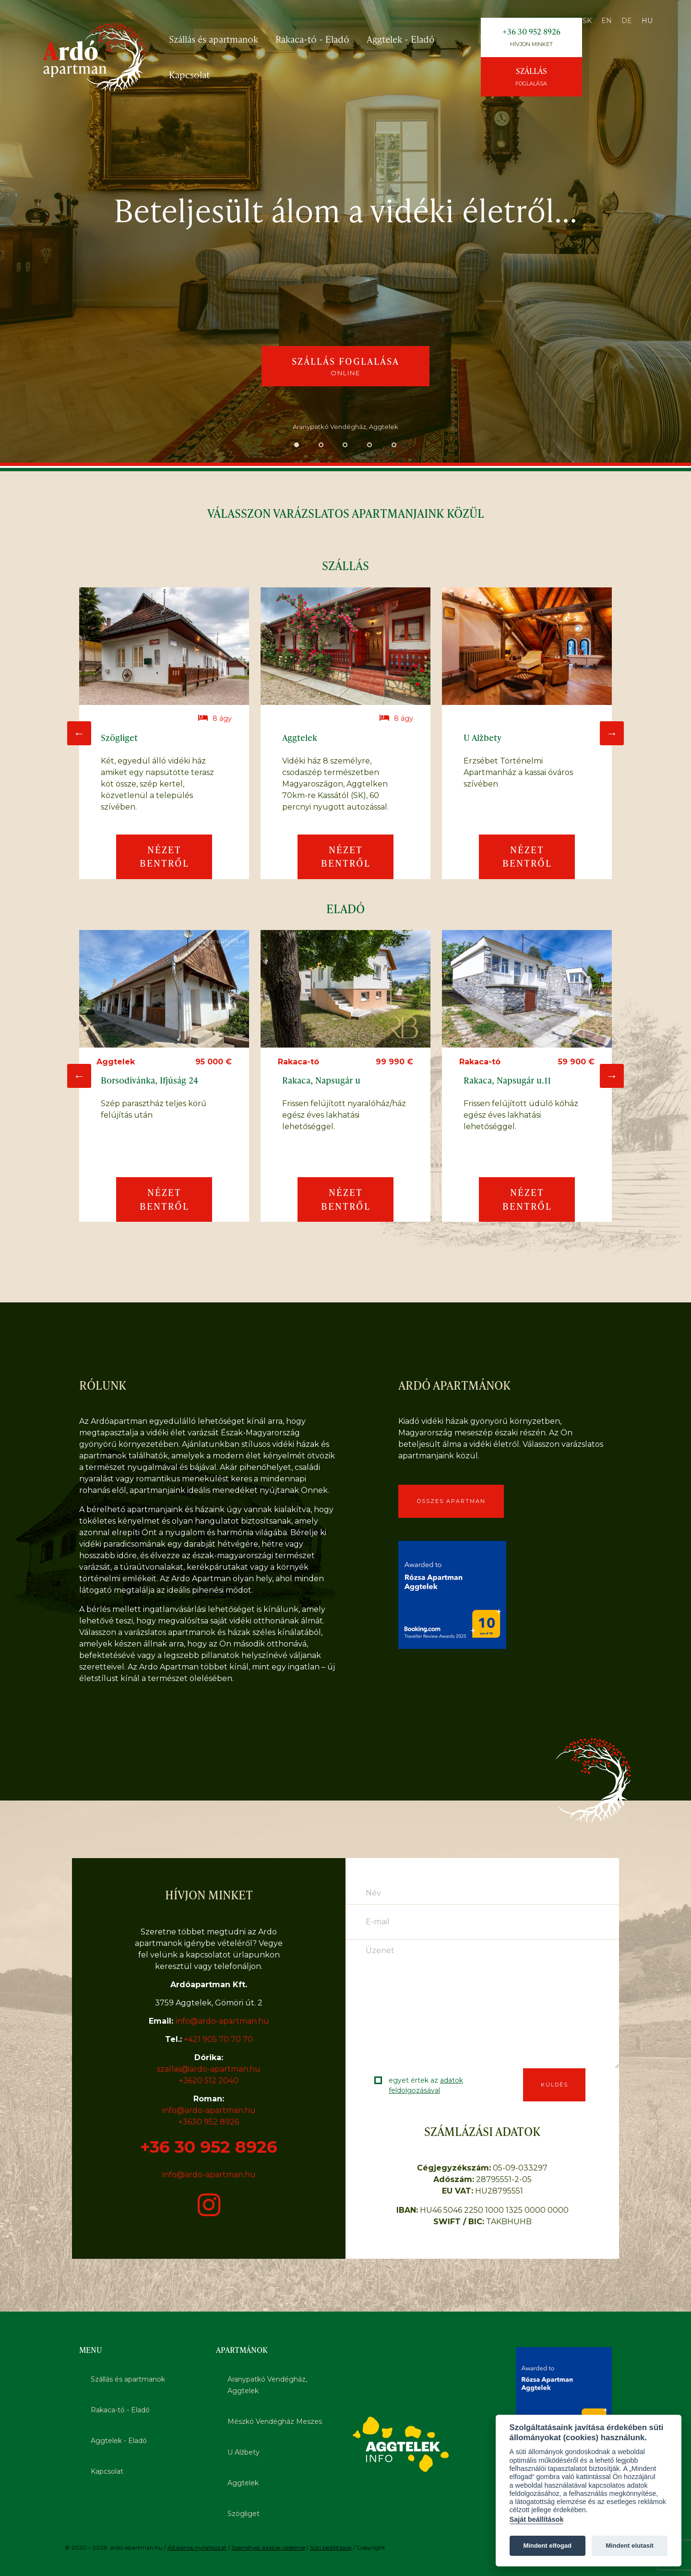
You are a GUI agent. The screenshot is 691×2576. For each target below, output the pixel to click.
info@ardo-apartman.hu (222, 2021)
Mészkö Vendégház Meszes (274, 2421)
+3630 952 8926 (209, 2121)
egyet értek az (426, 2085)
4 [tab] (370, 447)
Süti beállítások (331, 2547)
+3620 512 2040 (208, 2080)
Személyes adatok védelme (268, 2547)
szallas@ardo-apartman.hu (209, 2069)
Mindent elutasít (630, 2545)
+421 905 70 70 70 (218, 2039)
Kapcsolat (189, 74)
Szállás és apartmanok (213, 39)
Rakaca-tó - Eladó (312, 39)
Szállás (531, 76)
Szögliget (243, 2513)
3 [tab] (346, 447)
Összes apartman (451, 1501)
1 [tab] (297, 447)
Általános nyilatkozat (196, 2547)
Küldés (554, 2084)
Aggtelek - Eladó (401, 39)
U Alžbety (243, 2452)
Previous (79, 733)
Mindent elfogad (547, 2545)
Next (612, 733)
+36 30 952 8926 (531, 37)
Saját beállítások (537, 2519)
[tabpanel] (345, 232)
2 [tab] (321, 447)
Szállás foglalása (345, 366)
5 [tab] (394, 447)
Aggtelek (243, 2483)
